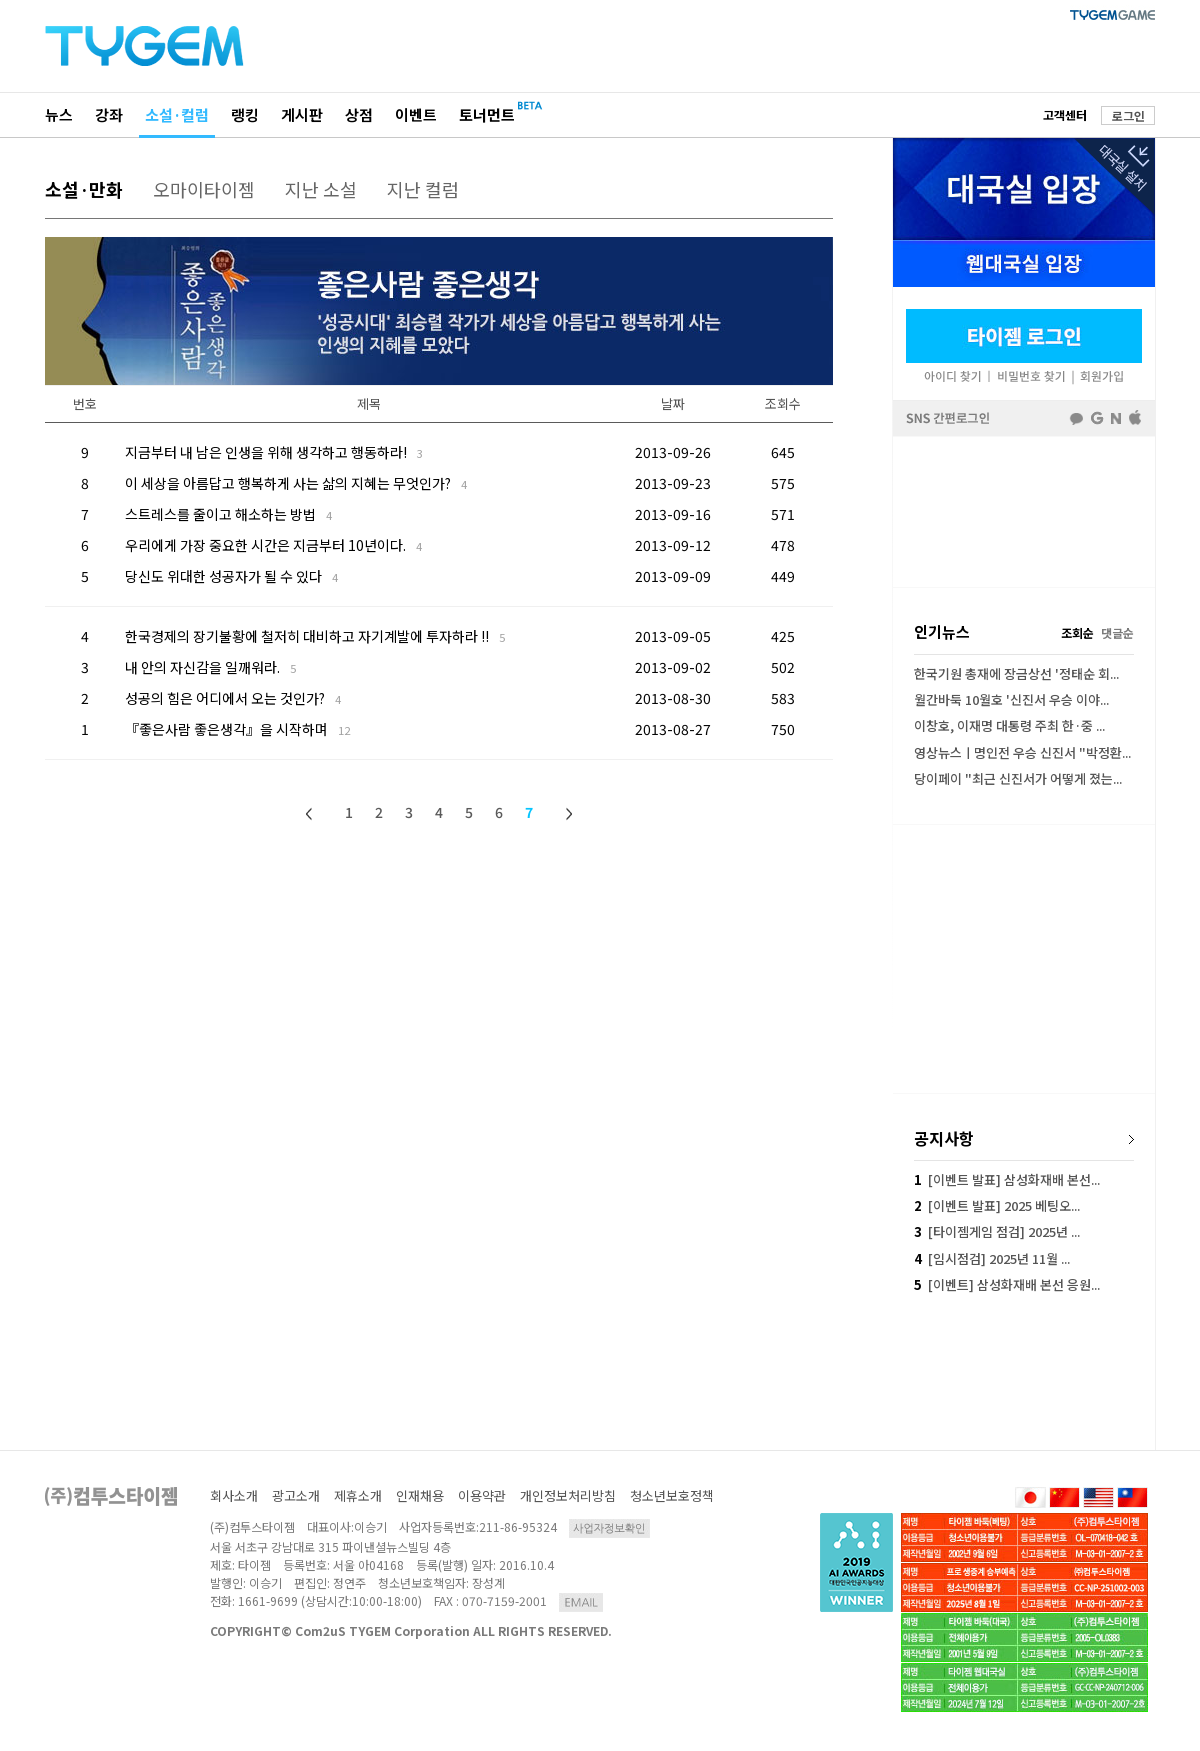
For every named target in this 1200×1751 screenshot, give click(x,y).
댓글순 (1117, 632)
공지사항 (944, 1138)
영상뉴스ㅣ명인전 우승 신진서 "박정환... (1022, 752)
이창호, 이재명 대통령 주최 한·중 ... (1009, 725)
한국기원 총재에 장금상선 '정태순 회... (1016, 673)
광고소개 (296, 1495)
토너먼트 (487, 114)
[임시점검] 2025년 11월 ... (992, 1258)
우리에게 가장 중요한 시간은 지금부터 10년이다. (273, 545)
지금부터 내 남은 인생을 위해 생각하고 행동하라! (274, 452)
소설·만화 (84, 189)
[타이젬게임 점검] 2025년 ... (997, 1231)
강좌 (109, 114)
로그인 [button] (1128, 115)
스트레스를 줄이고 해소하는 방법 (228, 514)
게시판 (302, 114)
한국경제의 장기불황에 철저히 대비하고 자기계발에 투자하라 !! (315, 636)
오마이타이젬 (204, 189)
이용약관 (482, 1495)
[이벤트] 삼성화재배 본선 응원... (1007, 1284)
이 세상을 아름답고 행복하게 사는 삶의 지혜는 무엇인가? (296, 483)
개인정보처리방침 (568, 1495)
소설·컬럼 (177, 114)
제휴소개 (358, 1495)
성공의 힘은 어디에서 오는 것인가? (233, 698)
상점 (359, 114)
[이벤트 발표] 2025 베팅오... (997, 1205)
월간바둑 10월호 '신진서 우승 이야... (1011, 699)
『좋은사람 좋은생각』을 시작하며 (237, 729)
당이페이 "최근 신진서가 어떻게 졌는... (1018, 778)
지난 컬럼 (423, 189)
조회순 (1077, 632)
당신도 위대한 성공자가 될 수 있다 (231, 576)
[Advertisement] (1024, 512)
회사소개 (234, 1495)
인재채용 (420, 1495)
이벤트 (416, 114)
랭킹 (245, 114)
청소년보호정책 (672, 1495)
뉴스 (59, 114)
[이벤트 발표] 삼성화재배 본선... (1007, 1179)
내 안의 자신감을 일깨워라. (210, 667)
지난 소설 (321, 189)
